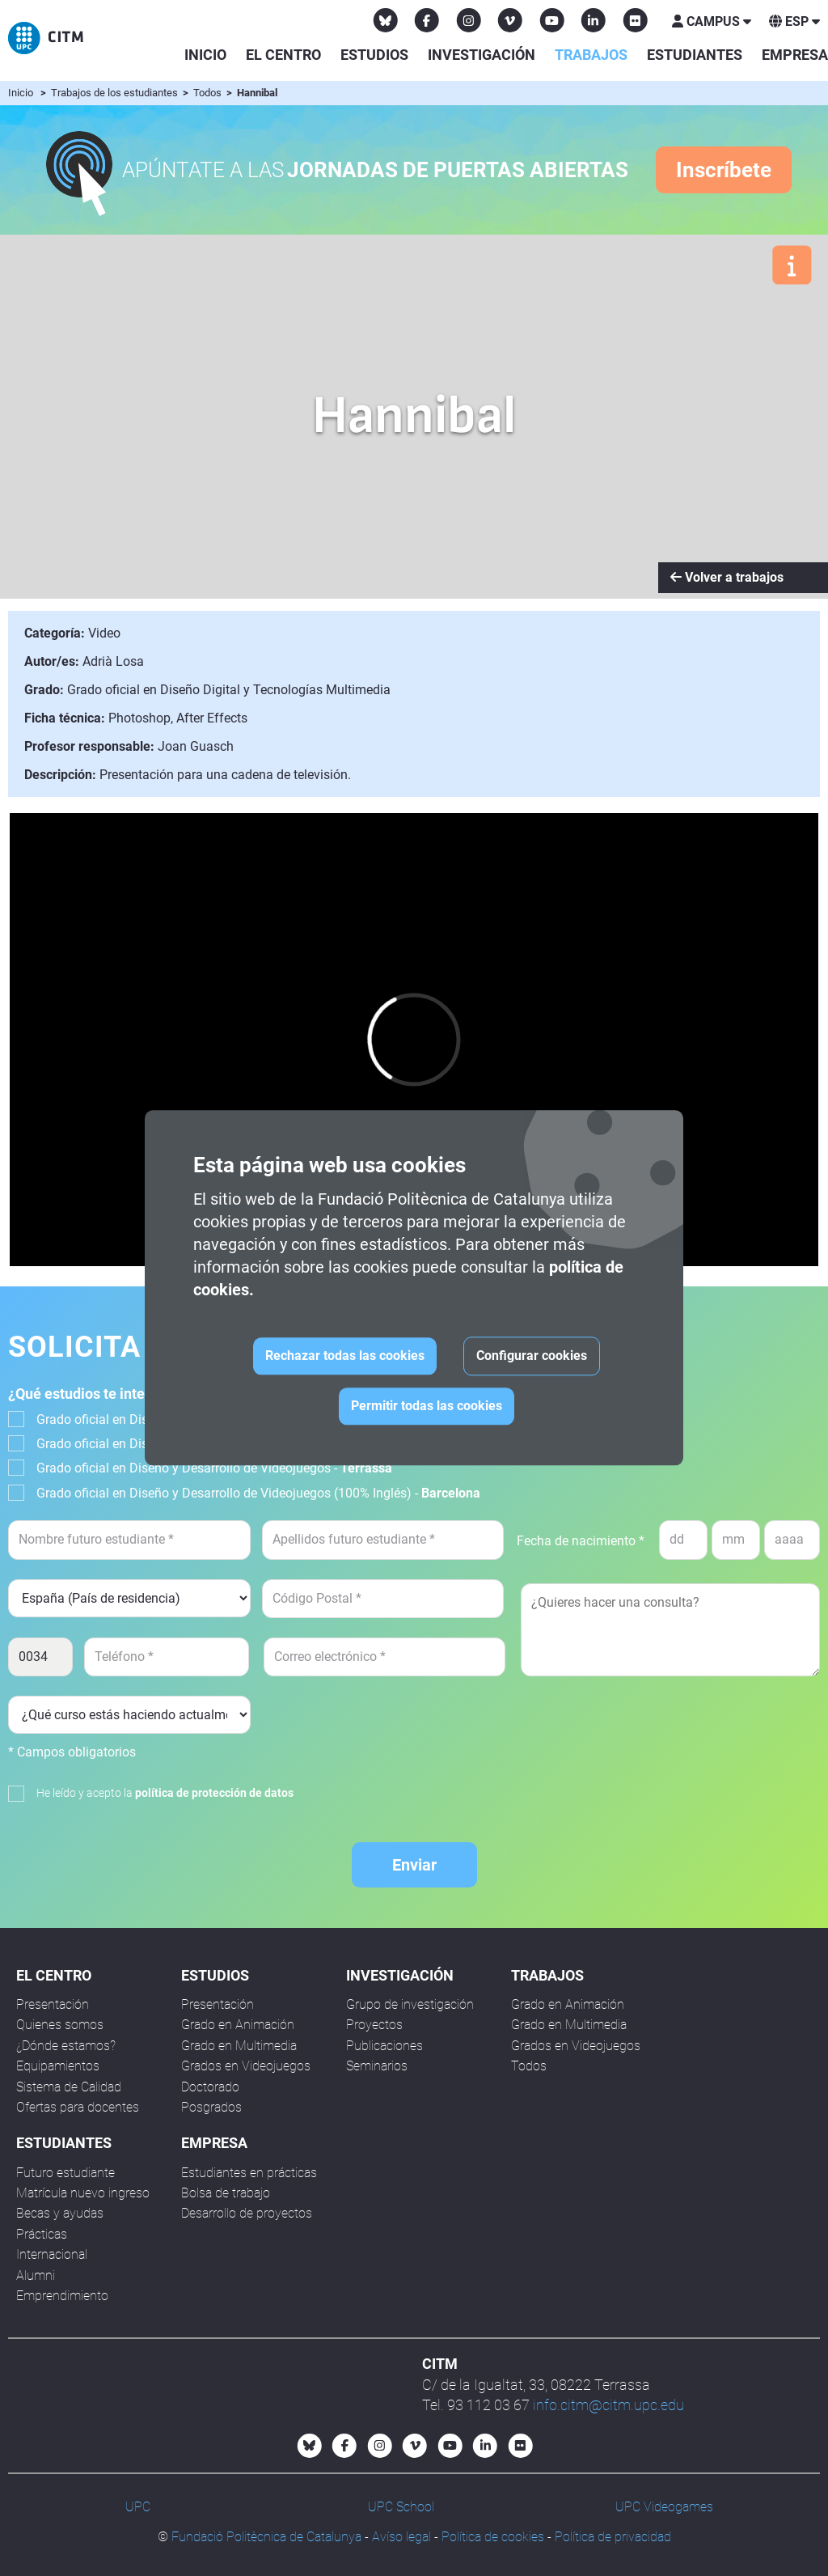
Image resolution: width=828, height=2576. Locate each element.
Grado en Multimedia (239, 2045)
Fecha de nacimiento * (580, 1541)
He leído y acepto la (165, 1792)
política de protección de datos (214, 1792)
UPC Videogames (664, 2507)
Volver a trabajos (727, 577)
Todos (208, 93)
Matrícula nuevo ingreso (83, 2193)
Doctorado (210, 2087)
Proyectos (374, 2024)
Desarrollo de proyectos (246, 2213)
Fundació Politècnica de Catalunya (266, 2536)
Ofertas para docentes (77, 2107)
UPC (137, 2507)
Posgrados (211, 2107)
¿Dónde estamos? (66, 2045)
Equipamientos (57, 2066)
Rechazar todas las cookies (345, 1356)
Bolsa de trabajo (225, 2193)
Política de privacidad (613, 2536)
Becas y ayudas (60, 2213)
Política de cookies (492, 2536)
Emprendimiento (62, 2295)
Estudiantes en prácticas (249, 2172)
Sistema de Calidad (68, 2087)
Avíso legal (401, 2536)
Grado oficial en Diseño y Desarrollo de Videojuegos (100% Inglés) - (258, 1493)
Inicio (205, 54)
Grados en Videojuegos (245, 2066)
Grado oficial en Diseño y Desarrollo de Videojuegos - (214, 1468)
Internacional (51, 2254)
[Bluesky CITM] (385, 20)
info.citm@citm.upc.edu (608, 2404)
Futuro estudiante (65, 2172)
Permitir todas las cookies (426, 1406)
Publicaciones (384, 2045)
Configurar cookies (531, 1356)
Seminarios (377, 2066)
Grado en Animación (237, 2024)
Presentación (52, 2004)
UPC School (401, 2507)
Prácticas (41, 2234)
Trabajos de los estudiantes (115, 93)
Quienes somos (60, 2024)
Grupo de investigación (410, 2004)
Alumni (35, 2275)
